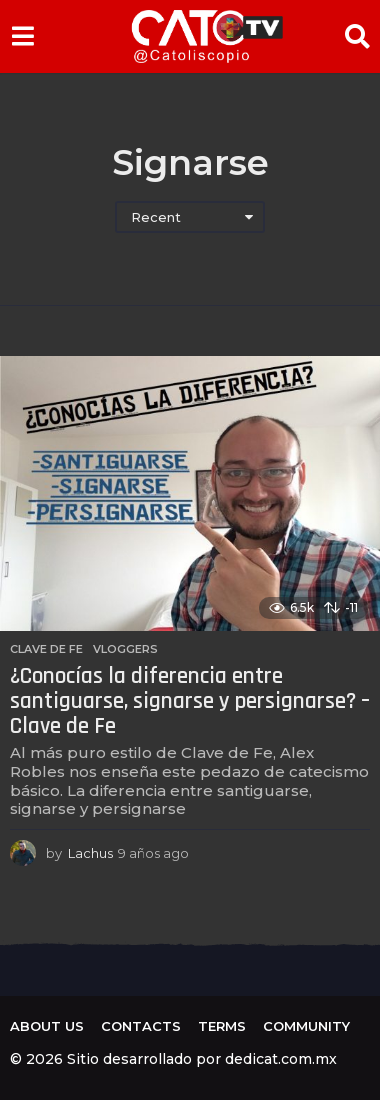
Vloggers (125, 649)
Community (306, 1026)
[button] (22, 36)
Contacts (141, 1026)
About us (47, 1026)
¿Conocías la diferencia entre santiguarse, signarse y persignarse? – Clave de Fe (190, 701)
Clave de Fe (46, 649)
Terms (222, 1026)
